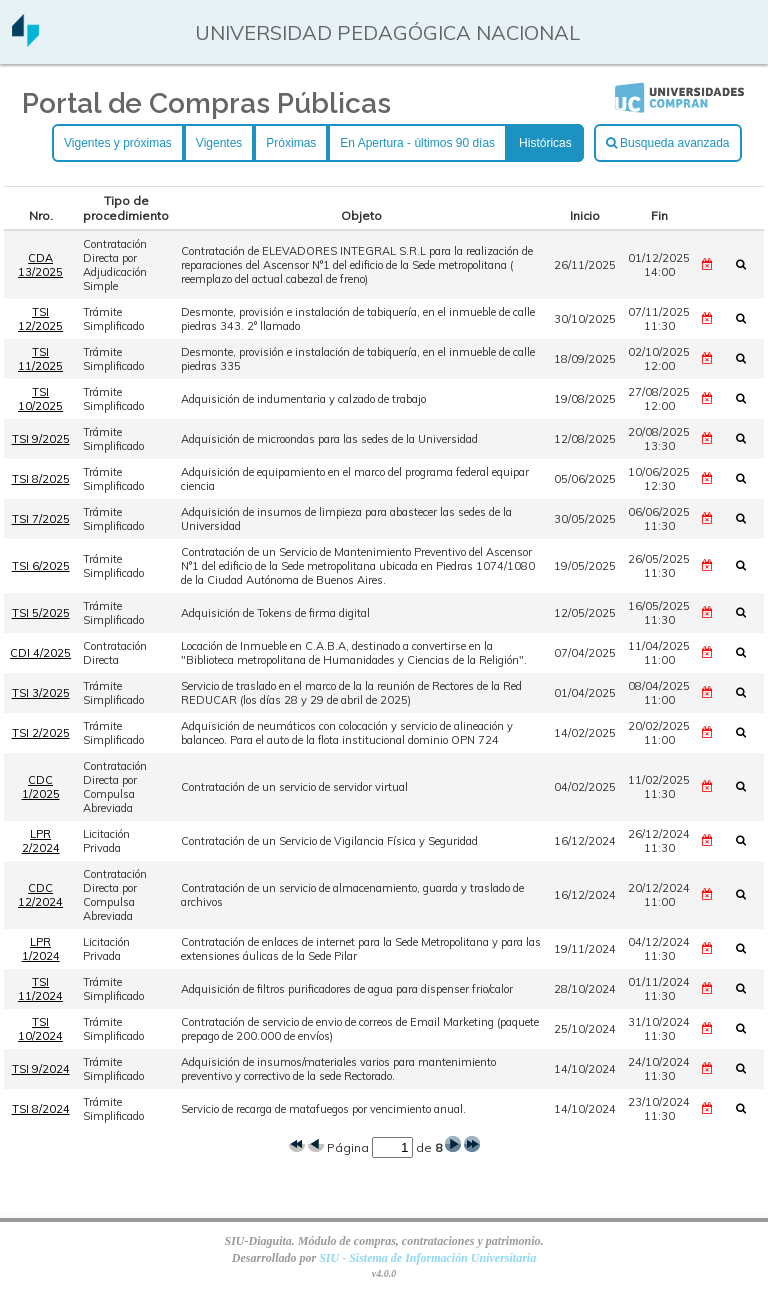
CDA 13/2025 (40, 265)
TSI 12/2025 (40, 319)
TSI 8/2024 (41, 1109)
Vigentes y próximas (118, 143)
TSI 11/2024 (40, 989)
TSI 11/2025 (40, 359)
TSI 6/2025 (41, 566)
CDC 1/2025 (41, 787)
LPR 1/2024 (41, 949)
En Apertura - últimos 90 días (417, 143)
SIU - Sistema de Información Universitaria (427, 1258)
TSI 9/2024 (41, 1069)
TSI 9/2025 (41, 439)
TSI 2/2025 (41, 733)
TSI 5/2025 (41, 613)
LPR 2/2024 (41, 841)
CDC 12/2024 (40, 895)
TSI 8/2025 (41, 479)
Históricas (545, 143)
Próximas (291, 143)
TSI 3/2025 (41, 693)
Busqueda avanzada (668, 143)
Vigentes (219, 143)
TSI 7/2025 (41, 519)
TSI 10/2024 (40, 1029)
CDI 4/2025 (40, 653)
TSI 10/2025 (40, 399)
